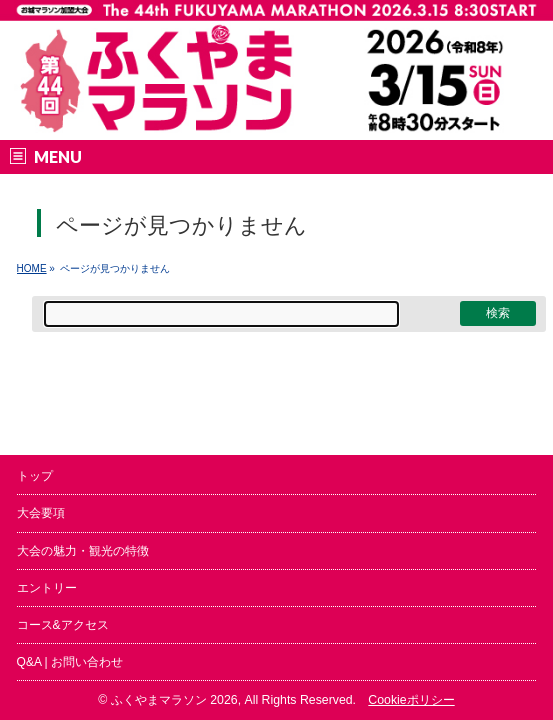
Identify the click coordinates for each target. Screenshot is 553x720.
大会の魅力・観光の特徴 (83, 551)
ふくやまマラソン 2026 (174, 700)
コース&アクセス (63, 625)
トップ (35, 476)
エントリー (47, 588)
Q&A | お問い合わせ (70, 662)
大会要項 (41, 513)
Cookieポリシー (411, 700)
